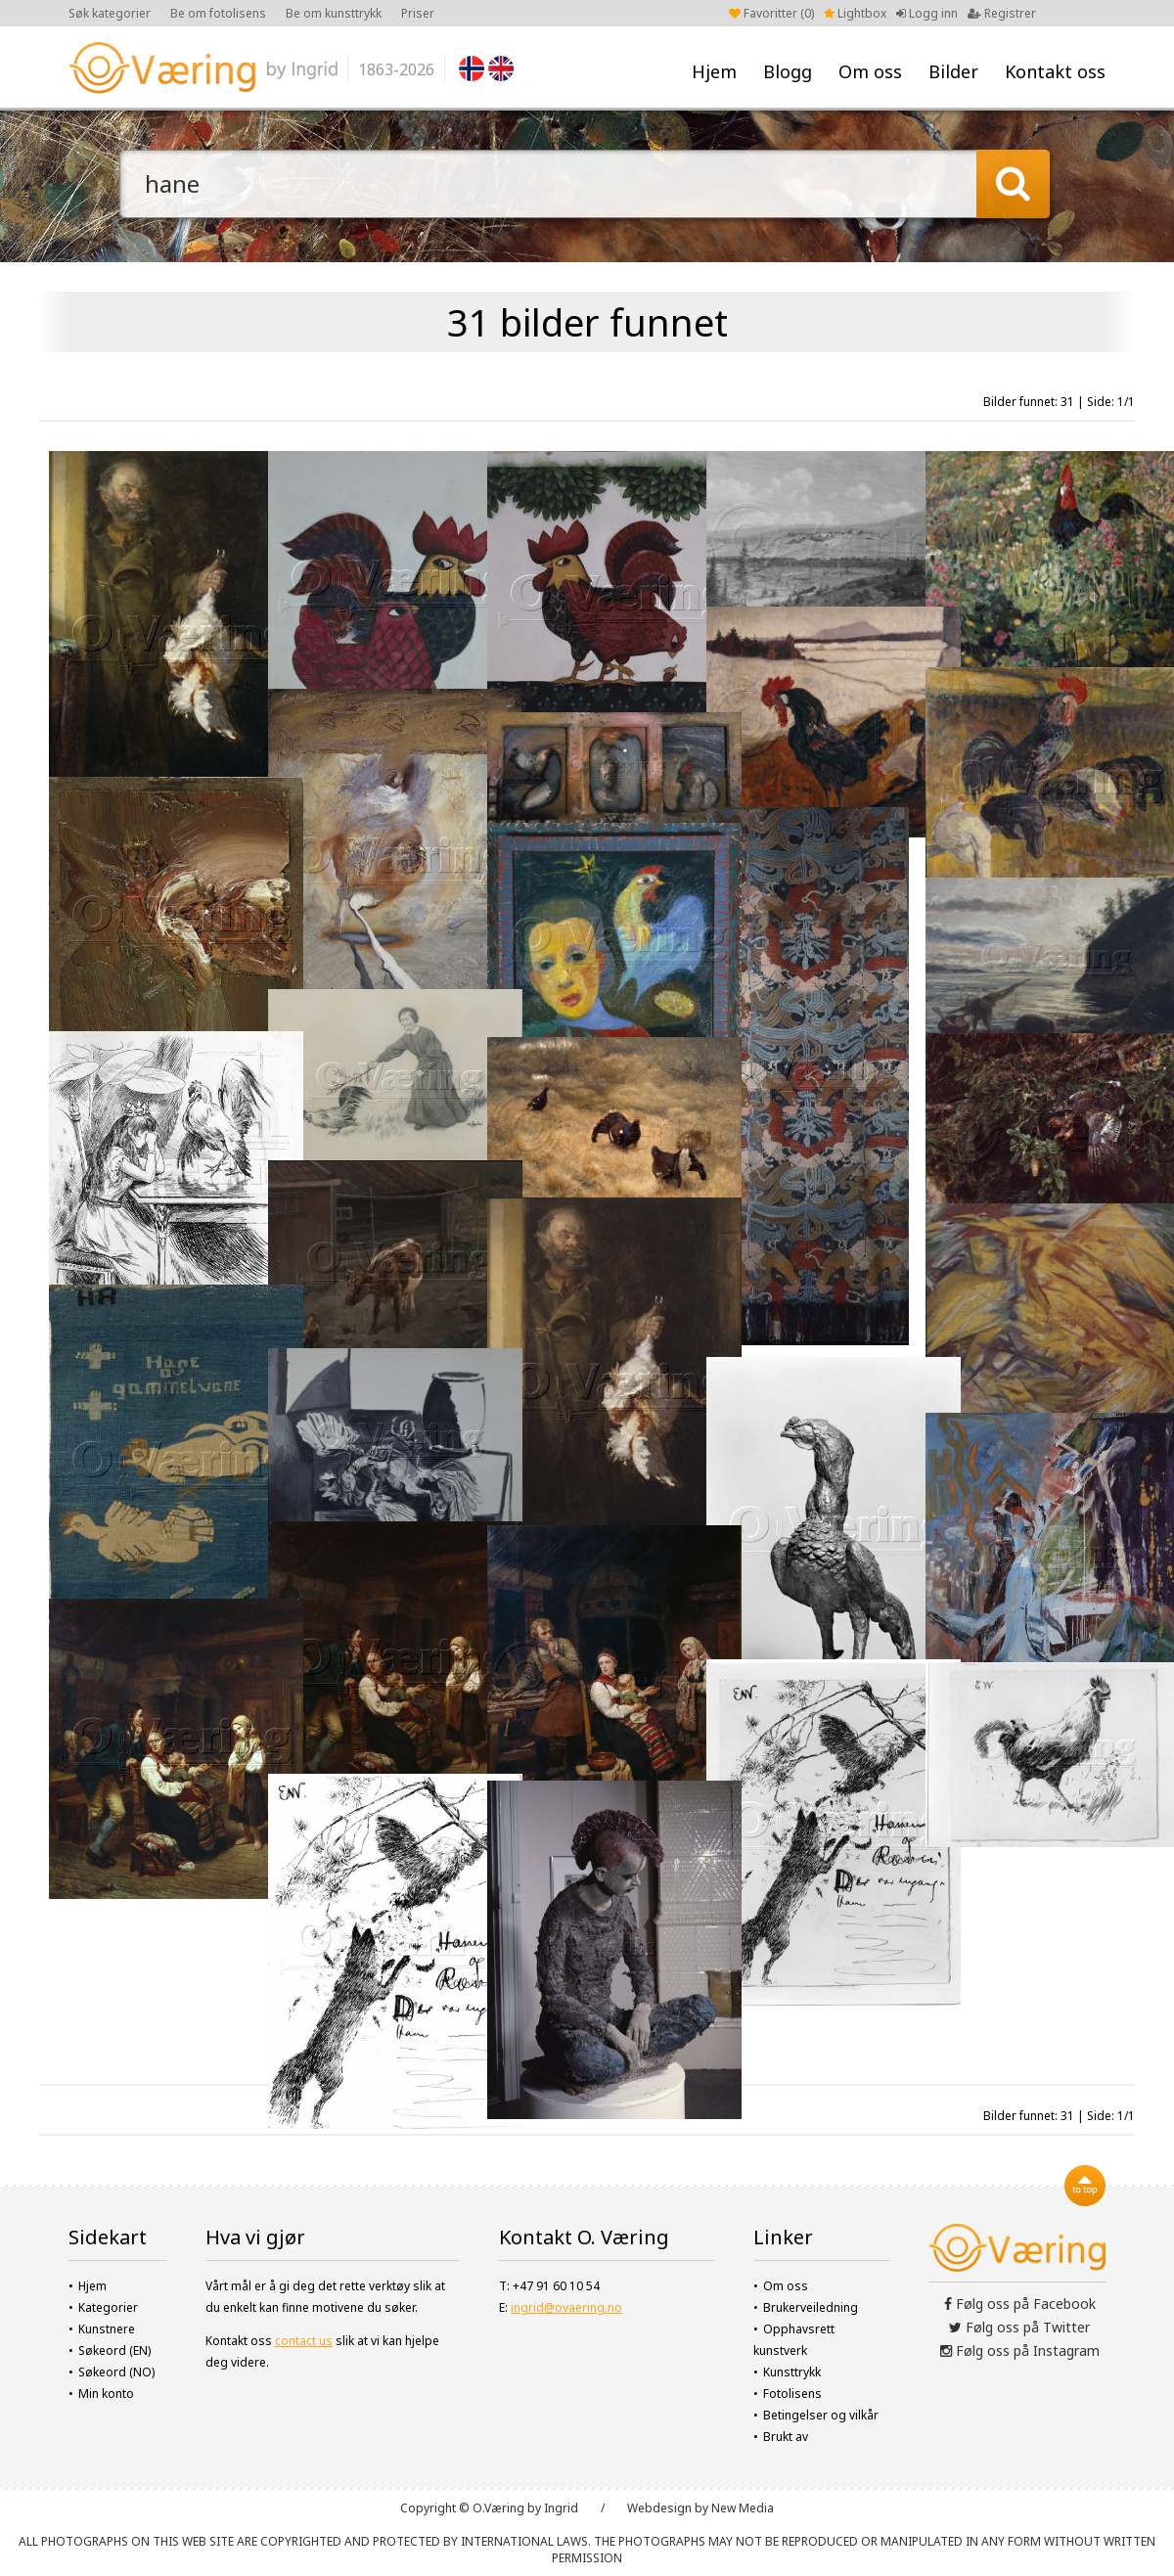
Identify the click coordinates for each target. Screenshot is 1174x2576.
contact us (304, 2340)
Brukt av (785, 2436)
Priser (417, 13)
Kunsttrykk (792, 2372)
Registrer (1002, 13)
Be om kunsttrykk (334, 13)
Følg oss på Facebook (1020, 2303)
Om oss (870, 71)
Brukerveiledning (810, 2307)
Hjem (714, 71)
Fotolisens (792, 2393)
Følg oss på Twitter (1019, 2327)
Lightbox (855, 13)
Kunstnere (106, 2329)
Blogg (787, 71)
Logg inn (927, 13)
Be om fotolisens (218, 13)
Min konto (106, 2393)
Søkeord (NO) (116, 2372)
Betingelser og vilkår (821, 2415)
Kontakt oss (1055, 71)
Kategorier (108, 2307)
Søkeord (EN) (114, 2350)
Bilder (953, 71)
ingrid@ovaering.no (566, 2307)
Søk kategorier (109, 13)
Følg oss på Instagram (1020, 2350)
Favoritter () (771, 13)
